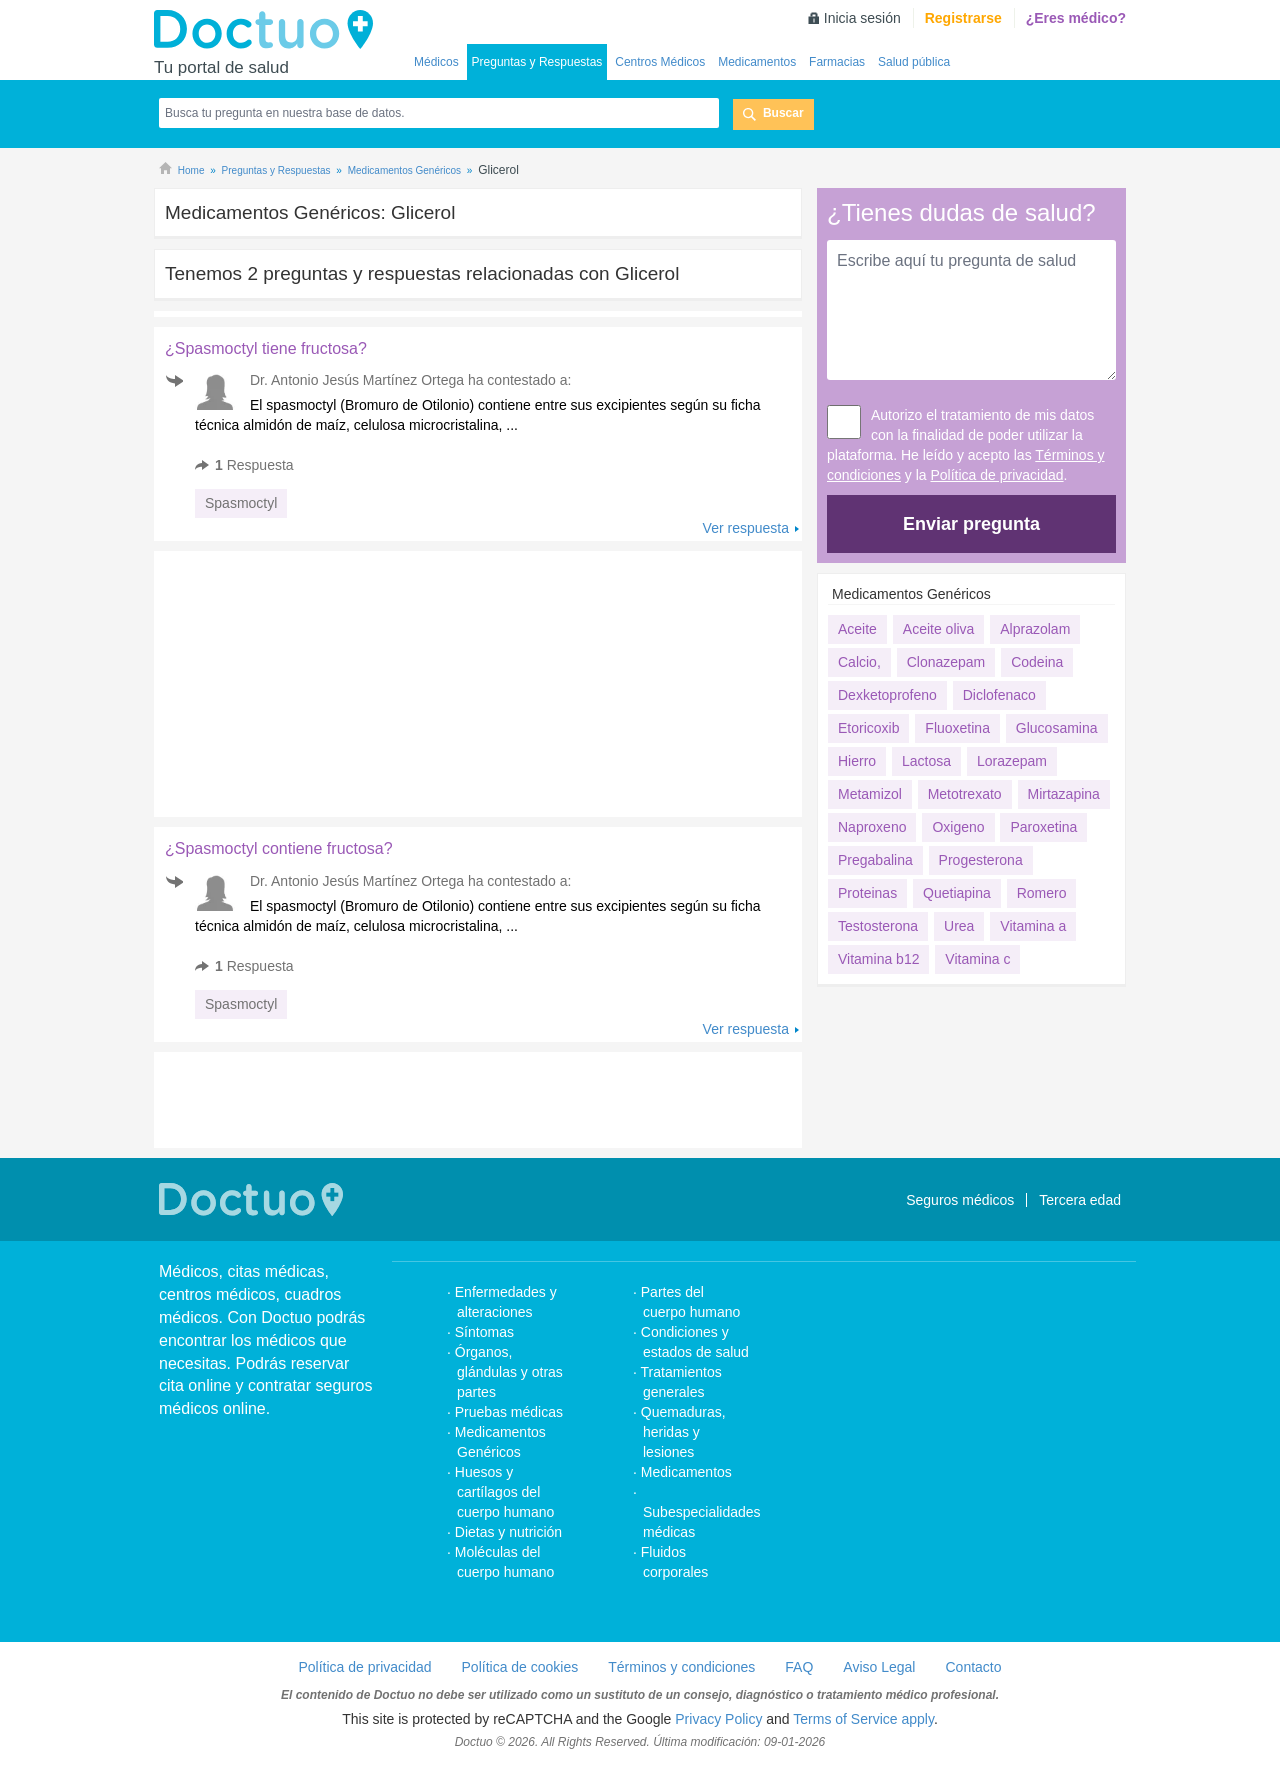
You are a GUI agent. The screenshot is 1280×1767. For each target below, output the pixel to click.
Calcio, (859, 662)
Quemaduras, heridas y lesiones (683, 1432)
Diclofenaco (999, 695)
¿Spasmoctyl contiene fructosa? (279, 848)
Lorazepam (1012, 761)
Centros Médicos (660, 62)
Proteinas (867, 893)
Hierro (857, 761)
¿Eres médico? (1076, 18)
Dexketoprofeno (887, 695)
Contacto (973, 1667)
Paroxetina (1043, 827)
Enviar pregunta (971, 524)
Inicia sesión (862, 18)
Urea (959, 926)
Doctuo (269, 30)
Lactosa (926, 761)
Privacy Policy (718, 1719)
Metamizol (870, 794)
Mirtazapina (1064, 794)
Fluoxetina (957, 728)
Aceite (857, 629)
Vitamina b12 (878, 959)
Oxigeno (958, 827)
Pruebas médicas (509, 1412)
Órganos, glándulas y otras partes (509, 1372)
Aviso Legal (879, 1667)
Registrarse (963, 18)
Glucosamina (1057, 728)
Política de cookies (520, 1667)
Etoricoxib (868, 728)
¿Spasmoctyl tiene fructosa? (266, 348)
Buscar (783, 113)
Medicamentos (757, 62)
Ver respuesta (746, 528)
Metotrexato (965, 794)
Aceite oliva (939, 629)
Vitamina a (1033, 926)
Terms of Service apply (863, 1719)
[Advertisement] (307, 679)
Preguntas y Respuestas (537, 62)
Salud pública (914, 62)
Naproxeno (872, 827)
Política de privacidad (997, 475)
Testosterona (878, 926)
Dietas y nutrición (508, 1532)
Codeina (1037, 662)
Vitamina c (977, 959)
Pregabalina (875, 860)
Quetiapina (957, 893)
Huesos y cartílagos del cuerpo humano (505, 1492)
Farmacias (837, 62)
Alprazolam (1035, 629)
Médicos (436, 62)
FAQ (799, 1667)
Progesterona (981, 860)
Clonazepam (946, 662)
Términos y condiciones (681, 1667)
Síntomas (484, 1332)
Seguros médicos (960, 1200)
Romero (1042, 893)
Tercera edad (1080, 1200)
